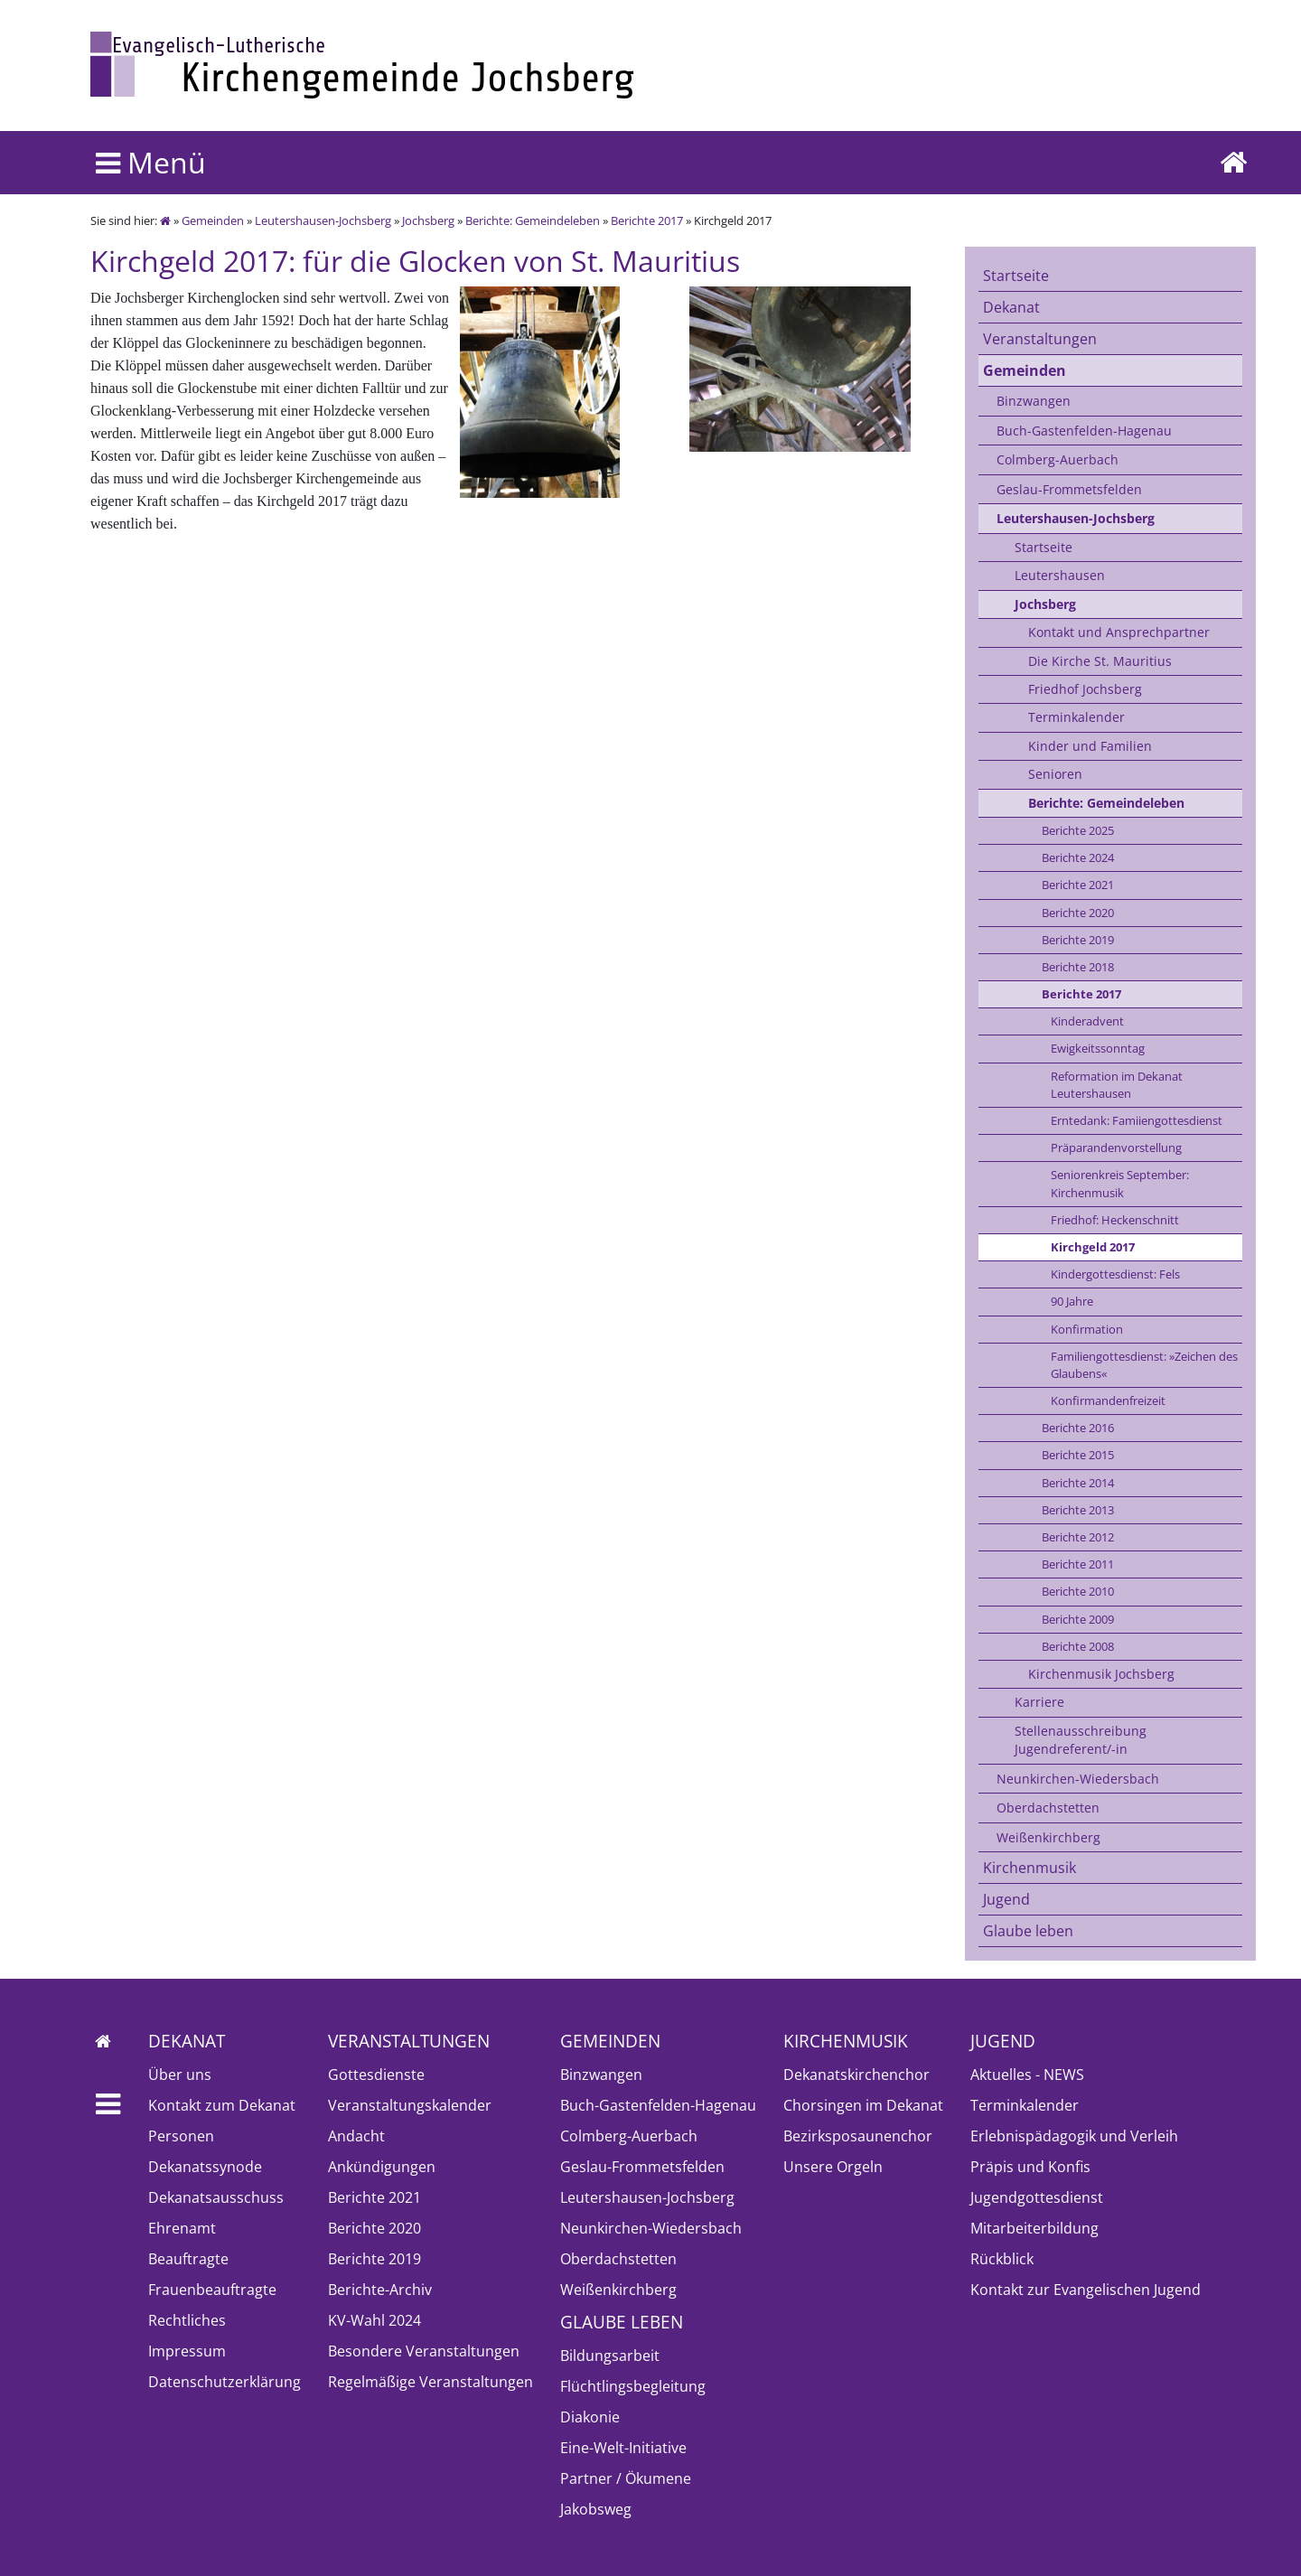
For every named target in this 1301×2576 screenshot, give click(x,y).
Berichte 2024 (1078, 857)
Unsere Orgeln (833, 2167)
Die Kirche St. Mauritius (1100, 661)
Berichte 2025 (1078, 830)
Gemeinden (213, 220)
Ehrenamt (182, 2228)
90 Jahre (1072, 1301)
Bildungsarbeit (610, 2355)
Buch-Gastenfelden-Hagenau (1084, 430)
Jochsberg (428, 220)
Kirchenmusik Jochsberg (1101, 1673)
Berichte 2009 (1078, 1619)
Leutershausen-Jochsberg (323, 220)
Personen (181, 2136)
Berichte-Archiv (380, 2290)
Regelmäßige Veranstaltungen (430, 2382)
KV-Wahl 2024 (374, 2320)
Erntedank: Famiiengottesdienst (1136, 1120)
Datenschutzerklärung (224, 2382)
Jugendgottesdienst (1036, 2197)
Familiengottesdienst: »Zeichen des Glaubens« (1144, 1365)
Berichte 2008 (1078, 1646)
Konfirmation (1087, 1329)
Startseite (1016, 276)
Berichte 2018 (1078, 967)
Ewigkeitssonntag (1098, 1048)
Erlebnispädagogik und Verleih (1074, 2136)
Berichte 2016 (1078, 1427)
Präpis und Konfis (1030, 2167)
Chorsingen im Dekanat (863, 2105)
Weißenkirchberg (1048, 1837)
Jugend (1006, 1899)
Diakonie (590, 2417)
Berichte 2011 (1078, 1564)
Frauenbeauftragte (212, 2290)
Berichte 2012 (1078, 1537)
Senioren (1055, 773)
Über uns (179, 2074)
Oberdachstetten (1048, 1807)
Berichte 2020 (1078, 912)
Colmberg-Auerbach (1057, 459)
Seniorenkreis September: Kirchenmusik (1120, 1183)
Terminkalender (1076, 717)
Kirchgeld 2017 (1093, 1247)
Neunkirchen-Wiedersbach (1078, 1778)
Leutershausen (1060, 575)
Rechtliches (187, 2320)
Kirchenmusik (1029, 1868)
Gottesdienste (376, 2074)
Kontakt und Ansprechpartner (1119, 632)
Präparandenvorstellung (1116, 1147)
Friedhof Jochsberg (1085, 689)
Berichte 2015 (1078, 1455)
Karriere (1039, 1701)
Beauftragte (188, 2259)
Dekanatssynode (205, 2167)
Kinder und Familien (1090, 745)
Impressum (187, 2351)
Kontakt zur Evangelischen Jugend (1085, 2290)
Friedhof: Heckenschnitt (1115, 1220)
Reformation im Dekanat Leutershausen (1117, 1084)
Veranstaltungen (1040, 339)
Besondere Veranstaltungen (423, 2351)
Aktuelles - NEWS (1027, 2074)
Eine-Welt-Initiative (623, 2448)
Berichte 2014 (1078, 1483)
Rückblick (1002, 2259)
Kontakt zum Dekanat (221, 2105)
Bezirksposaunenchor (857, 2136)
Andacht (356, 2136)
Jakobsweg (596, 2509)
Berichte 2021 (1078, 884)
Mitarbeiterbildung (1034, 2228)
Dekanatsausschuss (216, 2197)
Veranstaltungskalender (409, 2105)
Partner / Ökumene (625, 2478)
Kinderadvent (1087, 1021)
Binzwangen (1034, 400)
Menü (151, 162)
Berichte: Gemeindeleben (532, 220)
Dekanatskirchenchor (856, 2074)
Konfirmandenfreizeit (1108, 1400)
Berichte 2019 (1078, 940)
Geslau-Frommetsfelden (1069, 489)
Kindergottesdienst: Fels (1115, 1274)
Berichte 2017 (647, 220)
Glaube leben (1028, 1931)
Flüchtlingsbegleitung (633, 2386)
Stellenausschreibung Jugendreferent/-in (1081, 1739)
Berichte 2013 (1078, 1510)
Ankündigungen (381, 2167)
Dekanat (1011, 307)
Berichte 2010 (1078, 1591)
